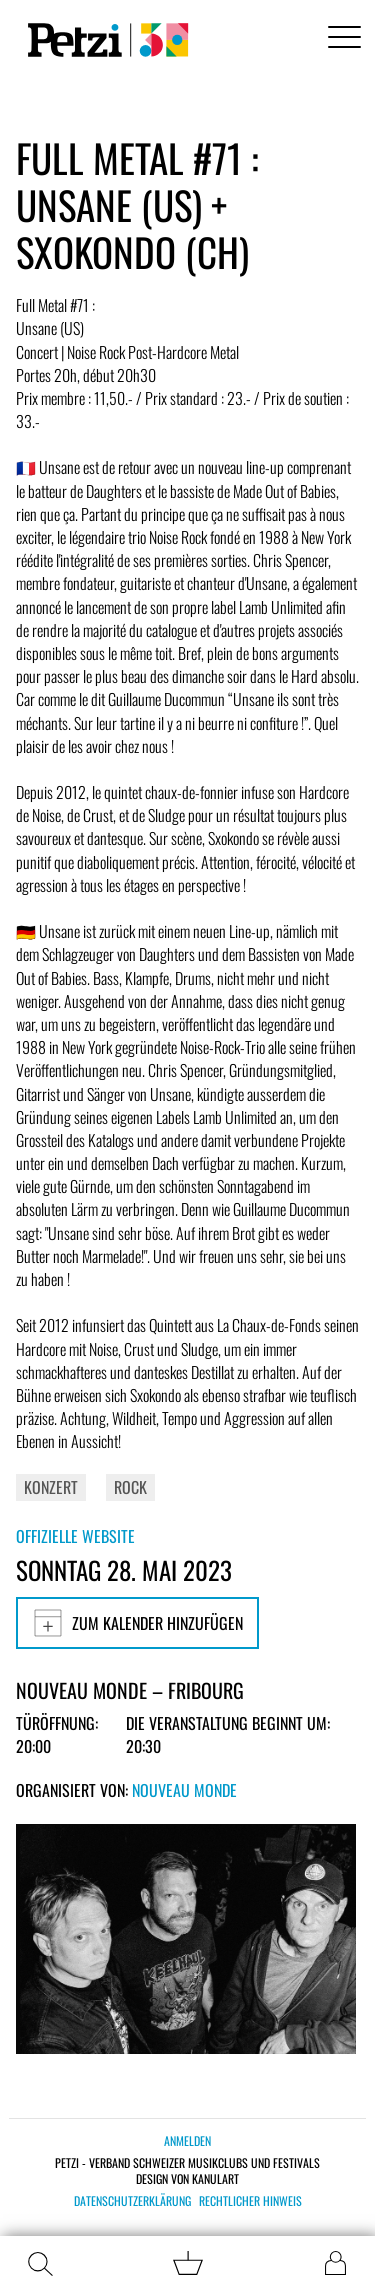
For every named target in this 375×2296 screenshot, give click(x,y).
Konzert (51, 1487)
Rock (130, 1487)
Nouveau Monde (184, 1790)
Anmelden (187, 2140)
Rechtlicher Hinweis (250, 2201)
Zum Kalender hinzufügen (137, 1623)
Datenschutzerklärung (132, 2201)
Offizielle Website (75, 1536)
